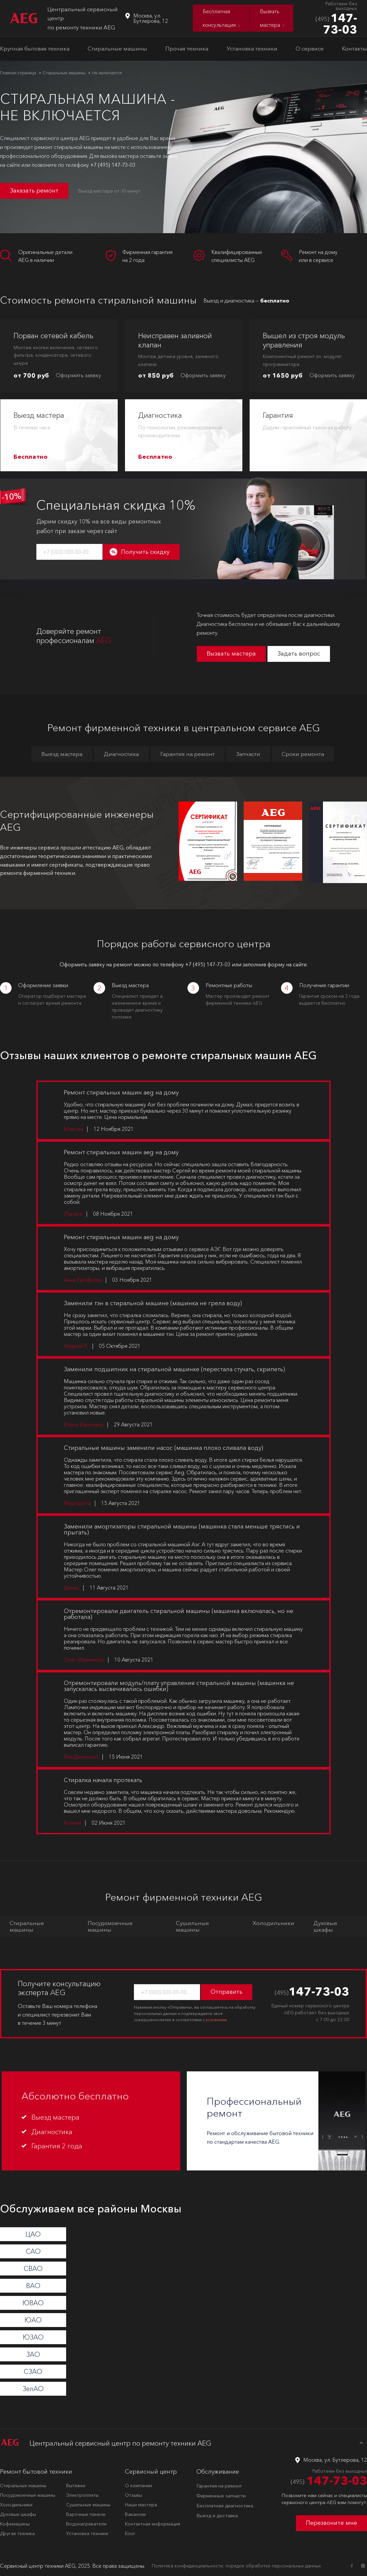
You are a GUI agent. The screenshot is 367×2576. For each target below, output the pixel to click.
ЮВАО (33, 2303)
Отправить (226, 1991)
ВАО (33, 2286)
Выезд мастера (61, 754)
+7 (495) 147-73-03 (113, 164)
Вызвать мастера (231, 653)
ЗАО (33, 2354)
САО (33, 2251)
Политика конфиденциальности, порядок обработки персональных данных (236, 2565)
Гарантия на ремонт (187, 754)
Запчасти (248, 754)
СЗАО (33, 2372)
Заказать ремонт (34, 190)
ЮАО (33, 2320)
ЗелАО (33, 2389)
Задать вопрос (298, 653)
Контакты (354, 48)
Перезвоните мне (331, 2522)
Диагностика (121, 754)
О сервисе (310, 48)
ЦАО (33, 2234)
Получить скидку (145, 551)
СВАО (33, 2268)
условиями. (217, 2020)
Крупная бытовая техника (34, 48)
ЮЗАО (33, 2337)
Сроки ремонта (303, 754)
